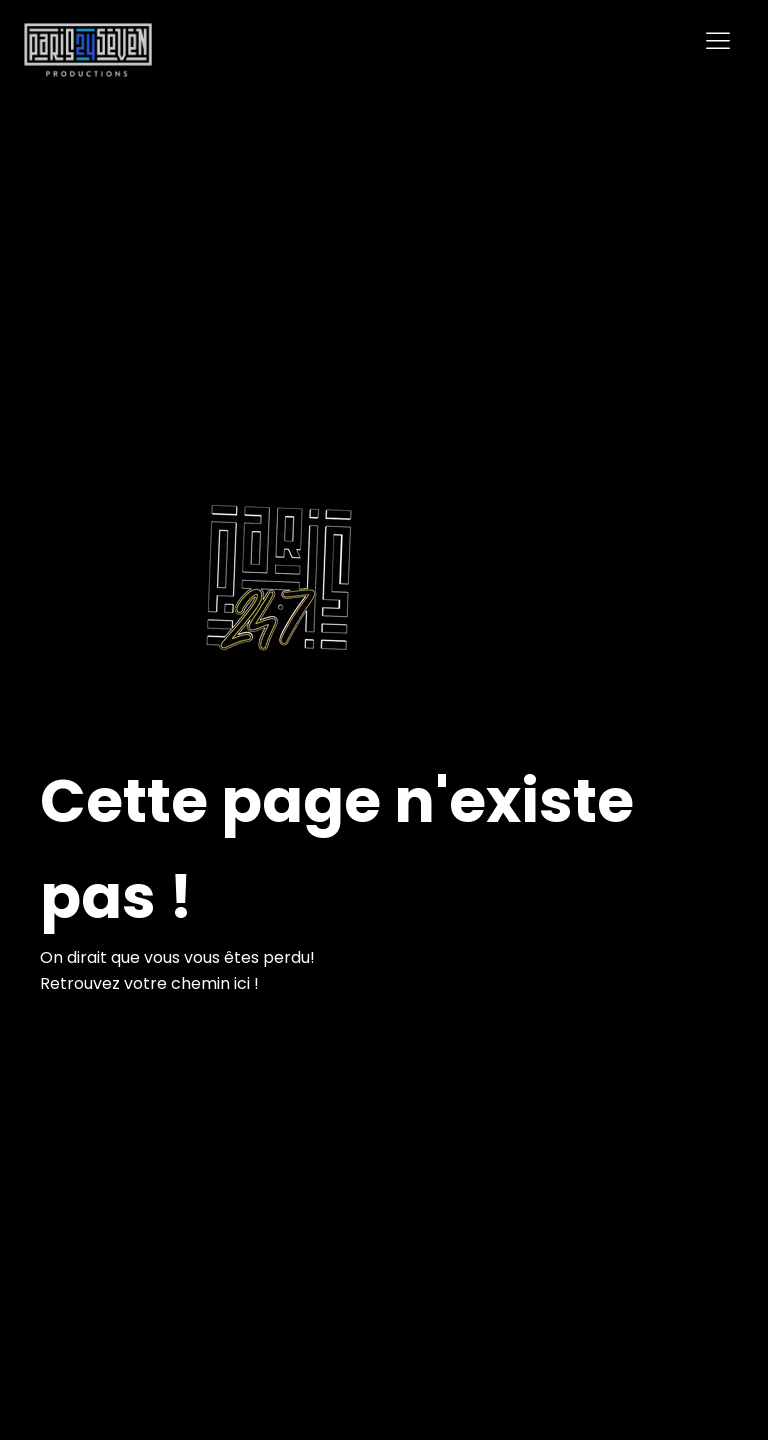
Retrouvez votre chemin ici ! (149, 983)
